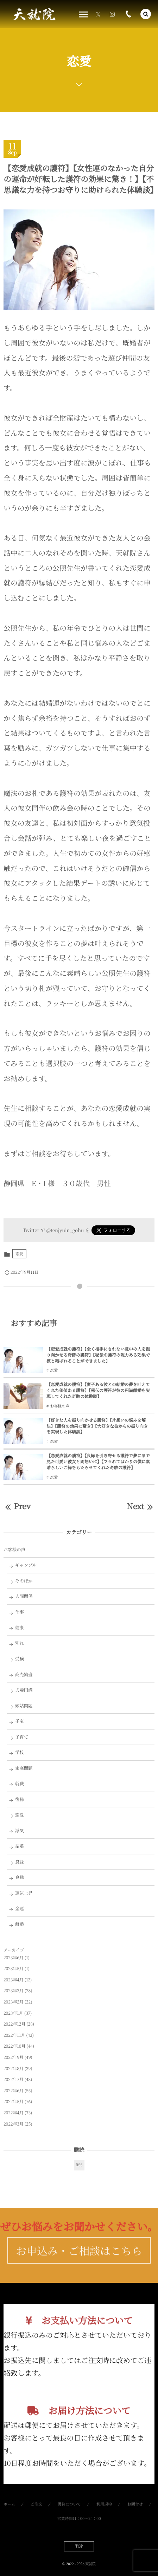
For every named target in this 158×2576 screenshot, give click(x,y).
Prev (17, 1506)
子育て (21, 1737)
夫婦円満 (24, 1690)
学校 (19, 1752)
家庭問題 (24, 1768)
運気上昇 (24, 1893)
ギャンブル (26, 1565)
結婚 (19, 1846)
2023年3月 (14, 1991)
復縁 (19, 1799)
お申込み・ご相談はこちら (79, 2262)
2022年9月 (14, 2057)
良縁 (19, 1862)
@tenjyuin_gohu (65, 1229)
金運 (19, 1908)
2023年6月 (14, 1958)
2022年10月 (14, 2046)
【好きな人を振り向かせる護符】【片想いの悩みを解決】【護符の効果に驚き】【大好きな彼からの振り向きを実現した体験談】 (97, 1426)
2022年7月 (14, 2079)
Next (140, 1506)
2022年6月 (14, 2091)
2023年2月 (14, 2002)
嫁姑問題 (24, 1705)
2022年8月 (14, 2069)
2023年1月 (13, 2013)
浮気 (19, 1830)
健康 (19, 1627)
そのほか (24, 1581)
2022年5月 (14, 2102)
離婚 (19, 1924)
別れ (19, 1643)
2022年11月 (14, 2035)
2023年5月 (14, 1969)
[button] (145, 14)
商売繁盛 (24, 1674)
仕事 (19, 1612)
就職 (19, 1783)
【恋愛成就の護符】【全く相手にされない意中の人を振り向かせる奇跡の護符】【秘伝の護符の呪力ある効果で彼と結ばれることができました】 (98, 1355)
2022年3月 (14, 2124)
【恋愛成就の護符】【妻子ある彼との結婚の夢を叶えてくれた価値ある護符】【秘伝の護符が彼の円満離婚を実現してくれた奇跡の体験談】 (98, 1390)
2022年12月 (14, 2024)
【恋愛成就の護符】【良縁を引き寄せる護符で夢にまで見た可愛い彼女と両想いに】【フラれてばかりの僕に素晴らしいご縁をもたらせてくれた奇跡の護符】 (98, 1462)
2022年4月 (14, 2113)
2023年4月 (14, 1980)
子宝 (19, 1721)
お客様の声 (59, 1406)
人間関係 (24, 1596)
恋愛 (19, 1254)
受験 (19, 1658)
